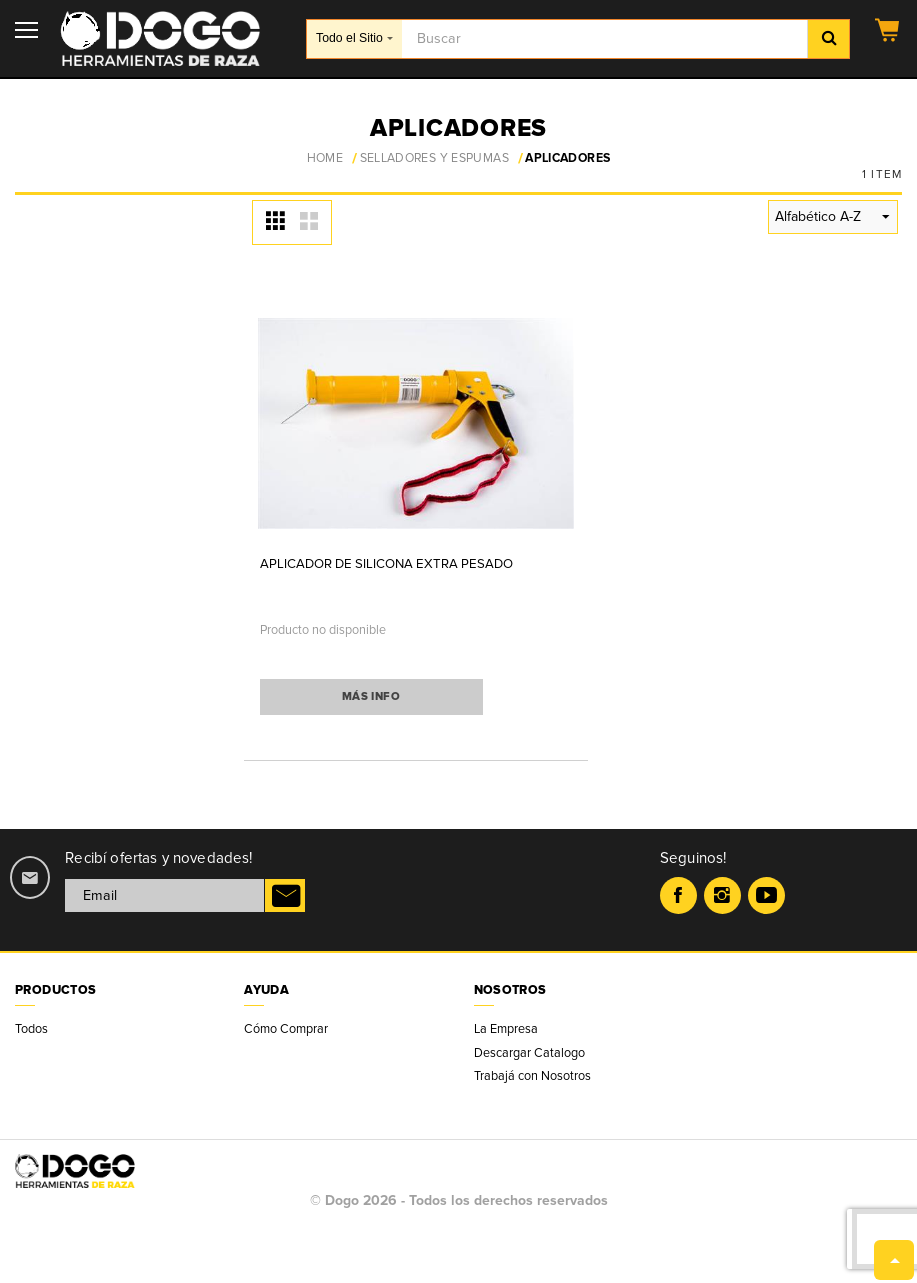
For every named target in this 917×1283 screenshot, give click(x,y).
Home (325, 159)
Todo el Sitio (354, 38)
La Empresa (506, 1029)
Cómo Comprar (286, 1029)
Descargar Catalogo (529, 1053)
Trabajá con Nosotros (532, 1076)
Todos (31, 1029)
